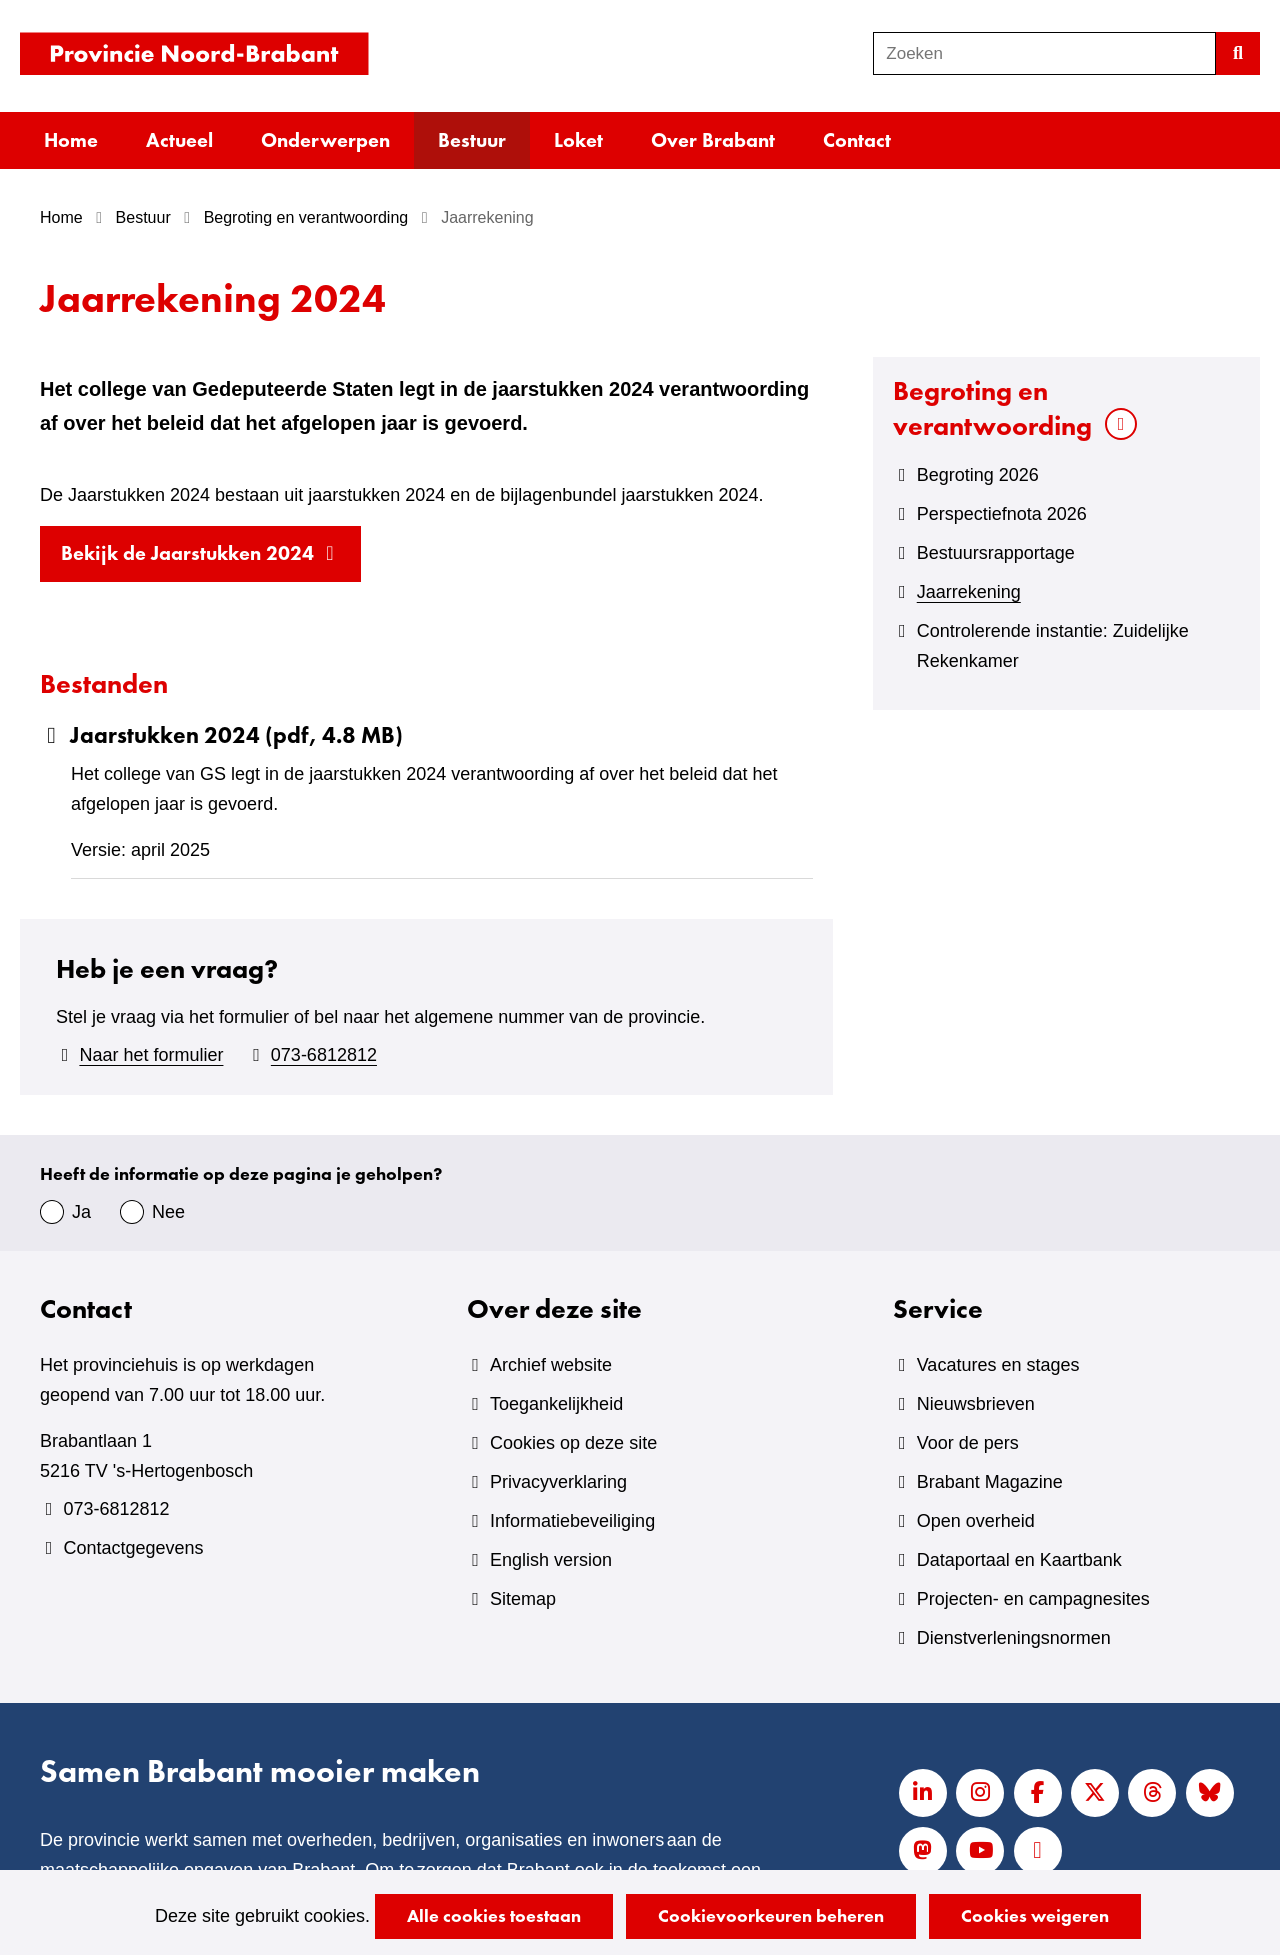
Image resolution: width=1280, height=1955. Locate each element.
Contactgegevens (133, 1548)
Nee (168, 1212)
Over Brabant (713, 140)
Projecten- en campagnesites (1033, 1599)
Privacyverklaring (558, 1482)
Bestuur (472, 140)
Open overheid (976, 1521)
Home (71, 140)
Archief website (551, 1365)
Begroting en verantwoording (992, 408)
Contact (857, 140)
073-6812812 (324, 1055)
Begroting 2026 (978, 475)
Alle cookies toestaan (494, 1915)
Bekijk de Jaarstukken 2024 (211, 558)
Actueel (179, 140)
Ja (81, 1212)
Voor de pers (968, 1443)
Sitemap (523, 1599)
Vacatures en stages (998, 1365)
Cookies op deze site (573, 1443)
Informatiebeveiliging (572, 1521)
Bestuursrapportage (996, 553)
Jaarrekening (969, 592)
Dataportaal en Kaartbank (1019, 1560)
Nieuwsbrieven (976, 1404)
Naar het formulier (151, 1055)
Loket (578, 140)
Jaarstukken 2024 (221, 735)
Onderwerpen (325, 140)
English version (551, 1560)
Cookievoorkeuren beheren (771, 1915)
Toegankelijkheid (556, 1404)
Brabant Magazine (990, 1482)
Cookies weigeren (1035, 1915)
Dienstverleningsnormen (1014, 1638)
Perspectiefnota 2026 (1002, 514)
